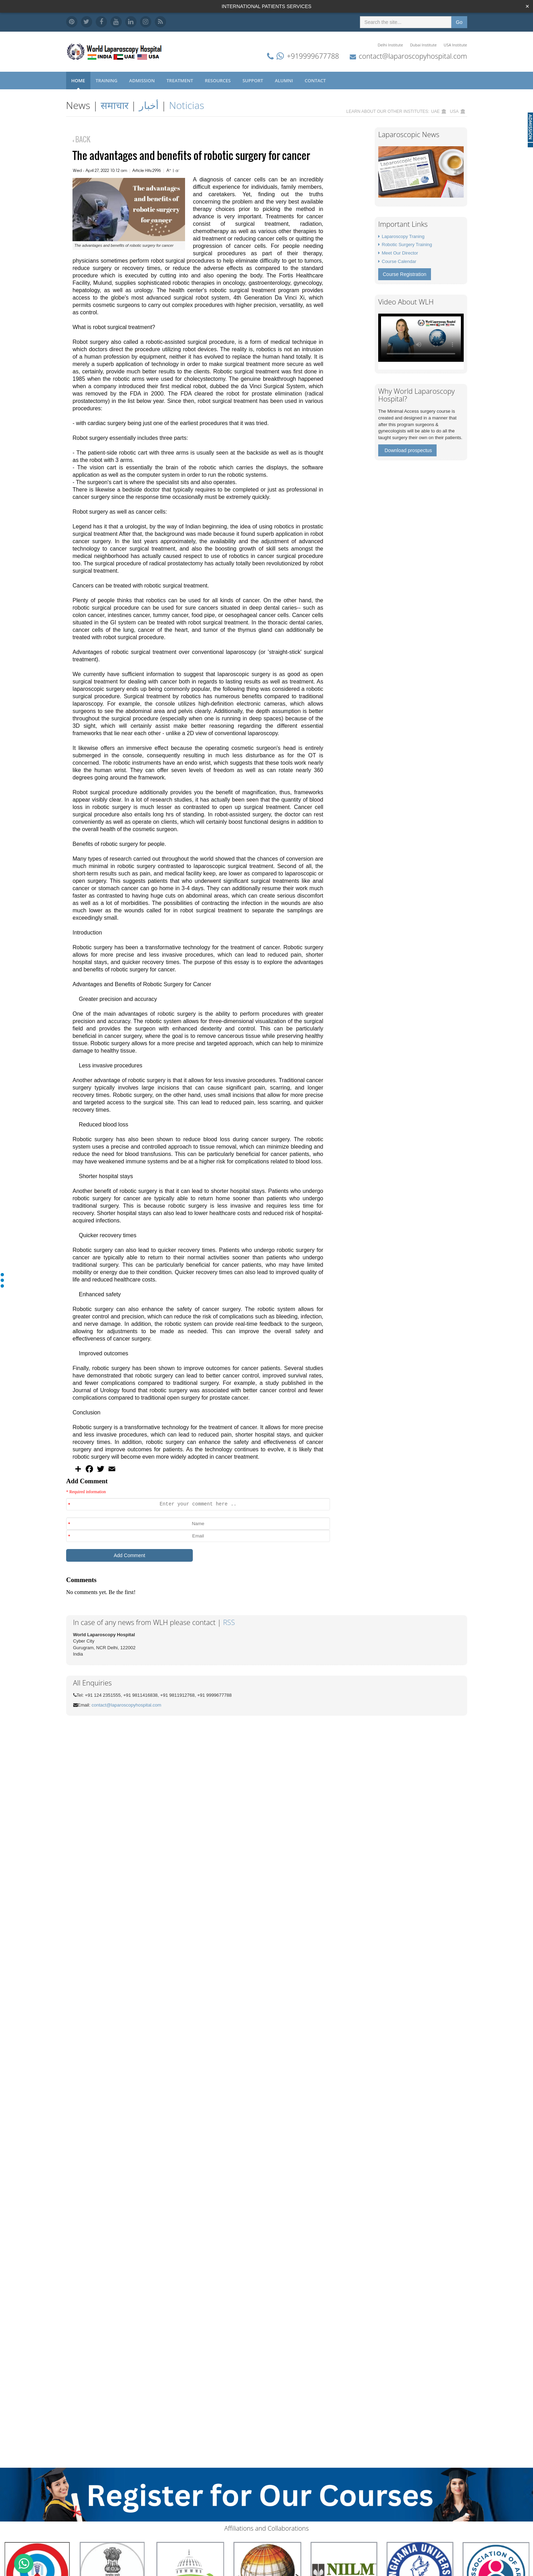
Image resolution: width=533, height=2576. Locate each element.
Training (107, 80)
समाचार (114, 105)
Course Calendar (399, 261)
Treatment (180, 80)
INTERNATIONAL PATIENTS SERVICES (266, 6)
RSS (229, 1622)
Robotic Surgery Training (407, 244)
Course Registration (404, 274)
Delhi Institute (390, 44)
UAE (435, 111)
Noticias (186, 105)
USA (454, 111)
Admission (142, 80)
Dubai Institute (423, 44)
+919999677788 (313, 56)
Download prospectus (408, 450)
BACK (81, 139)
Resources (218, 80)
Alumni (284, 80)
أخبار (149, 105)
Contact (316, 80)
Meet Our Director (400, 253)
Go (459, 22)
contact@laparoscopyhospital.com (413, 56)
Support (253, 80)
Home (78, 80)
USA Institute (455, 44)
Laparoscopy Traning (403, 236)
